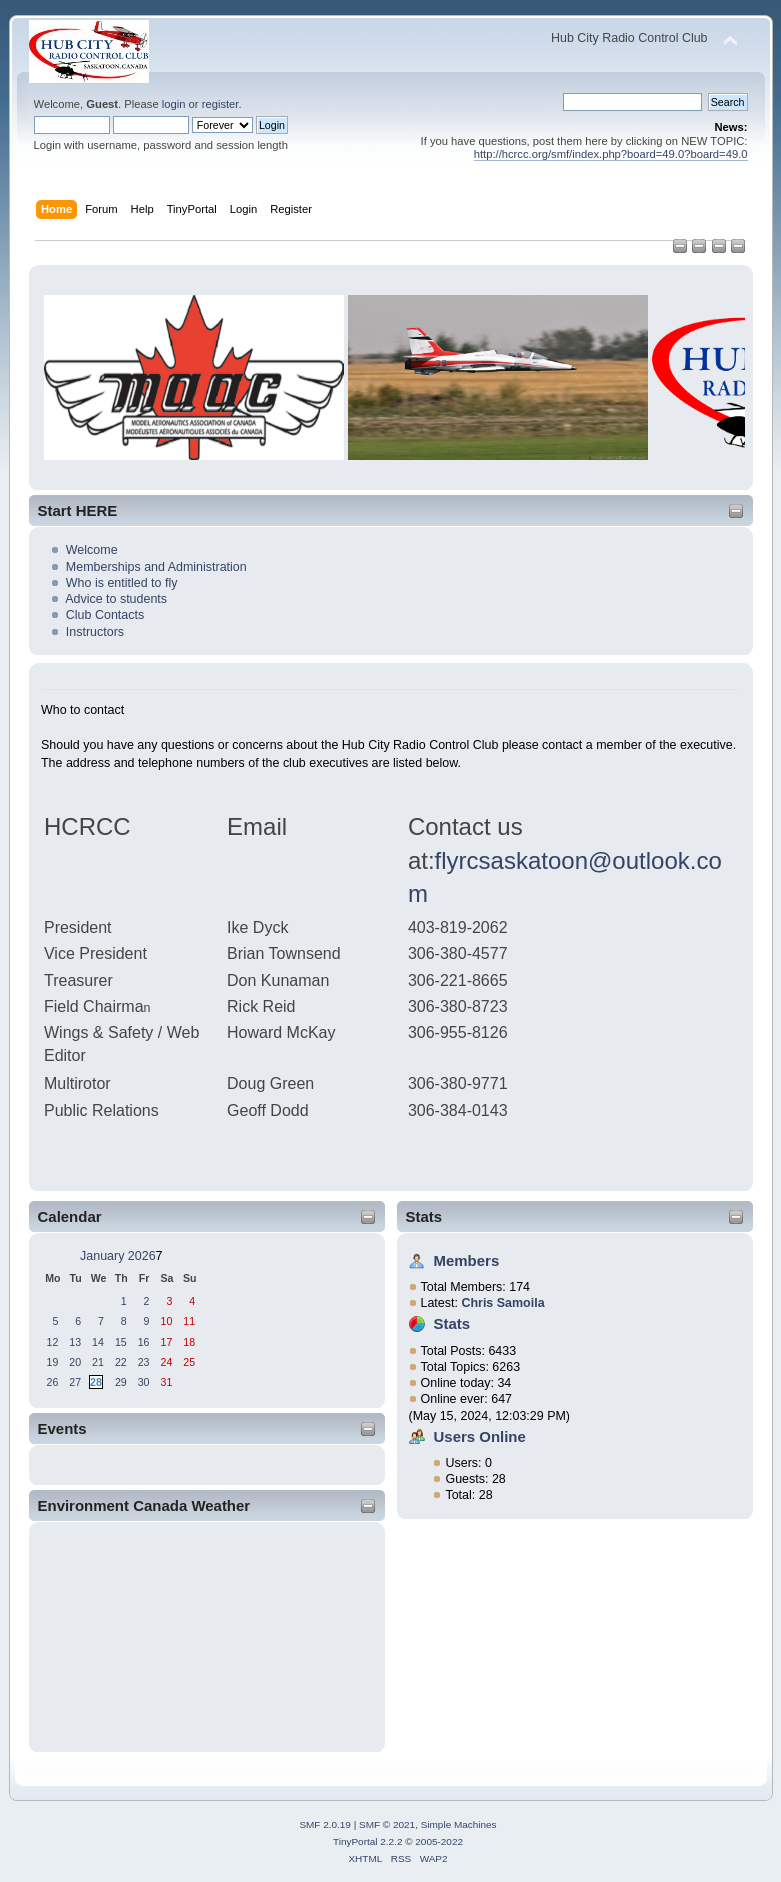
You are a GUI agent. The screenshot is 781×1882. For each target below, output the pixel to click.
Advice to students (116, 599)
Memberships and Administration (156, 567)
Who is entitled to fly (122, 583)
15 (121, 1342)
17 (166, 1342)
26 (53, 1382)
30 (144, 1382)
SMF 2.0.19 (325, 1824)
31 (166, 1382)
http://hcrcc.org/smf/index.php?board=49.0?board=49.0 (611, 154)
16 (144, 1342)
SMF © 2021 (387, 1824)
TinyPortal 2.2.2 (367, 1841)
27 (75, 1382)
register (220, 104)
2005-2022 (439, 1841)
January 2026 (118, 1256)
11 (189, 1321)
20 (75, 1362)
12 (53, 1342)
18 (189, 1342)
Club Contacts (105, 615)
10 (166, 1321)
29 (121, 1382)
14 (98, 1342)
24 (166, 1362)
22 (121, 1362)
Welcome (92, 550)
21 (98, 1362)
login (174, 104)
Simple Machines (459, 1824)
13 (75, 1342)
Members (467, 1260)
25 (189, 1362)
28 (96, 1382)
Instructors (95, 632)
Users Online (480, 1436)
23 (144, 1362)
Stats (424, 1216)
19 (53, 1362)
